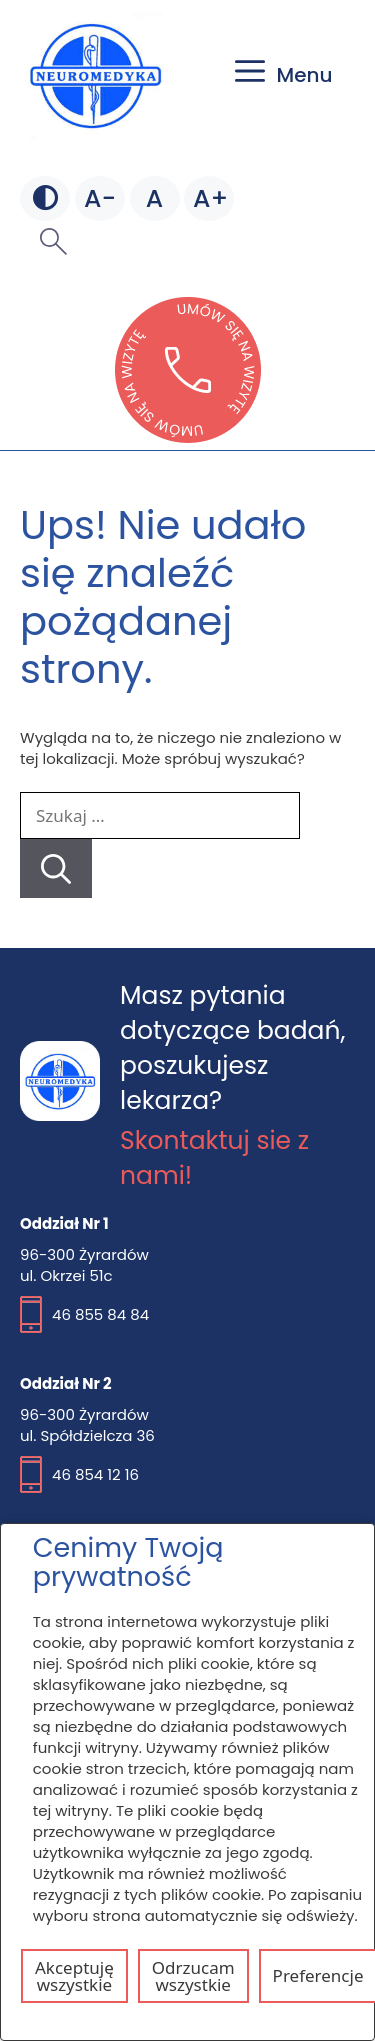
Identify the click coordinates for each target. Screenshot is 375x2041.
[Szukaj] (56, 868)
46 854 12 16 (95, 1474)
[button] (53, 241)
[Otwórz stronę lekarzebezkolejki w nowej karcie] (188, 437)
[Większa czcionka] (209, 199)
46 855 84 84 (100, 1314)
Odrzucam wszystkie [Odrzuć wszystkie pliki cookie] (193, 1976)
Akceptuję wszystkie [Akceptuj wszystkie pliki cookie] (74, 1976)
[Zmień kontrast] (45, 199)
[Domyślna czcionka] (155, 199)
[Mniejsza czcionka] (100, 199)
